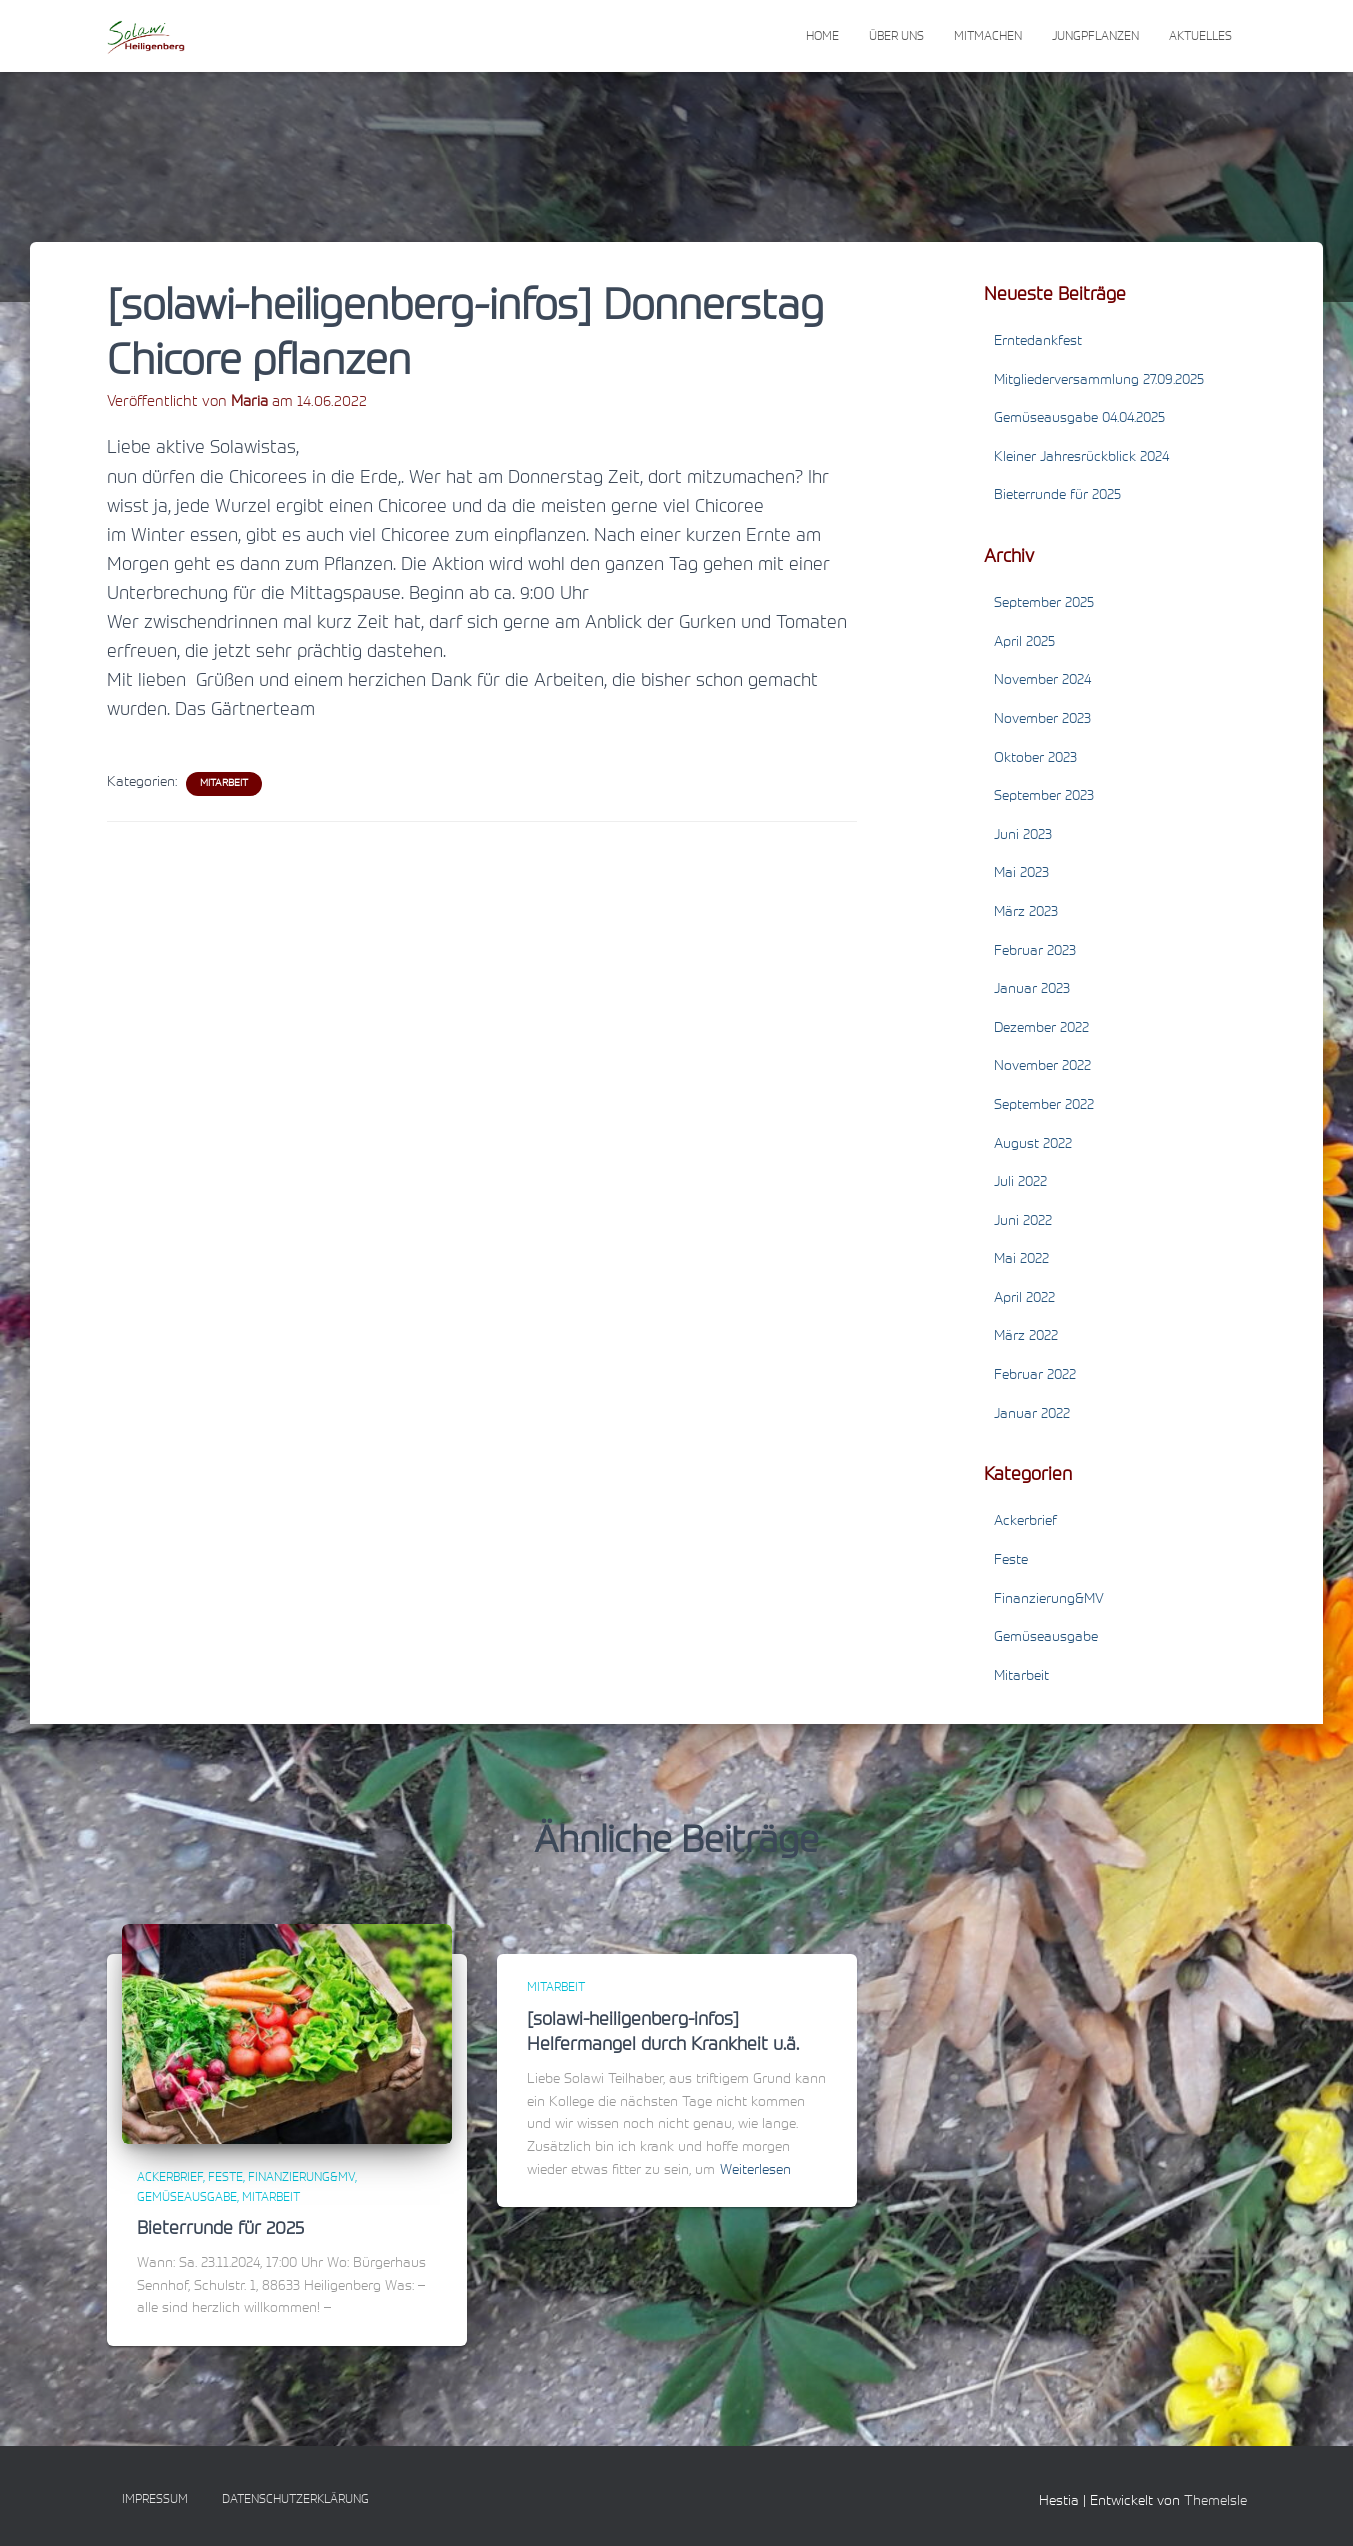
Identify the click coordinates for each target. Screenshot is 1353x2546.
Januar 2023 (1032, 990)
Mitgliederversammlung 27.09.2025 (1099, 381)
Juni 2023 (1023, 836)
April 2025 (1024, 643)
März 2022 (1026, 1337)
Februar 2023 (1035, 952)
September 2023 (1044, 797)
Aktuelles (1200, 37)
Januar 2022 (1032, 1415)
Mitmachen (988, 37)
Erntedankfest (1038, 342)
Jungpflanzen (1095, 37)
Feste (1011, 1561)
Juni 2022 (1023, 1222)
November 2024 (1042, 681)
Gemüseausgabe (1046, 1638)
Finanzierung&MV (1049, 1600)
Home (822, 37)
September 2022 (1044, 1106)
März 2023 (1026, 913)
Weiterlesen (755, 2171)
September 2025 (1044, 604)
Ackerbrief (1025, 1522)
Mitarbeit (224, 784)
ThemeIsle (1215, 2502)
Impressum (155, 2500)
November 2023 (1042, 720)
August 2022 (1033, 1145)
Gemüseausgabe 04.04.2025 (1079, 419)
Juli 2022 (1020, 1183)
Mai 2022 (1021, 1260)
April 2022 (1024, 1299)
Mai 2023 (1021, 874)
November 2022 (1042, 1067)
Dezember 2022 (1041, 1029)
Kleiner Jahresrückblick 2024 (1081, 458)
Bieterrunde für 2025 (1057, 496)
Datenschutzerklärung (295, 2500)
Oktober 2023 (1035, 759)
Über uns (896, 37)
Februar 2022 (1035, 1376)
